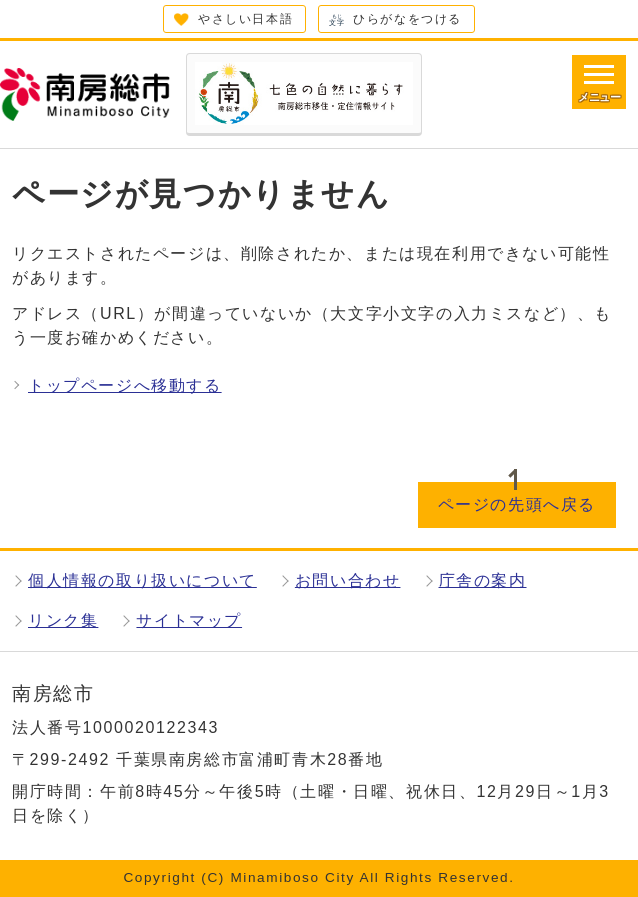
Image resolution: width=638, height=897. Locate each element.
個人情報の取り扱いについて (142, 580)
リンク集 (63, 620)
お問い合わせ (348, 580)
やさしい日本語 (245, 19)
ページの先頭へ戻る (517, 504)
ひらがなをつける (407, 19)
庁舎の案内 (483, 580)
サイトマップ (189, 620)
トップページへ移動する (125, 385)
